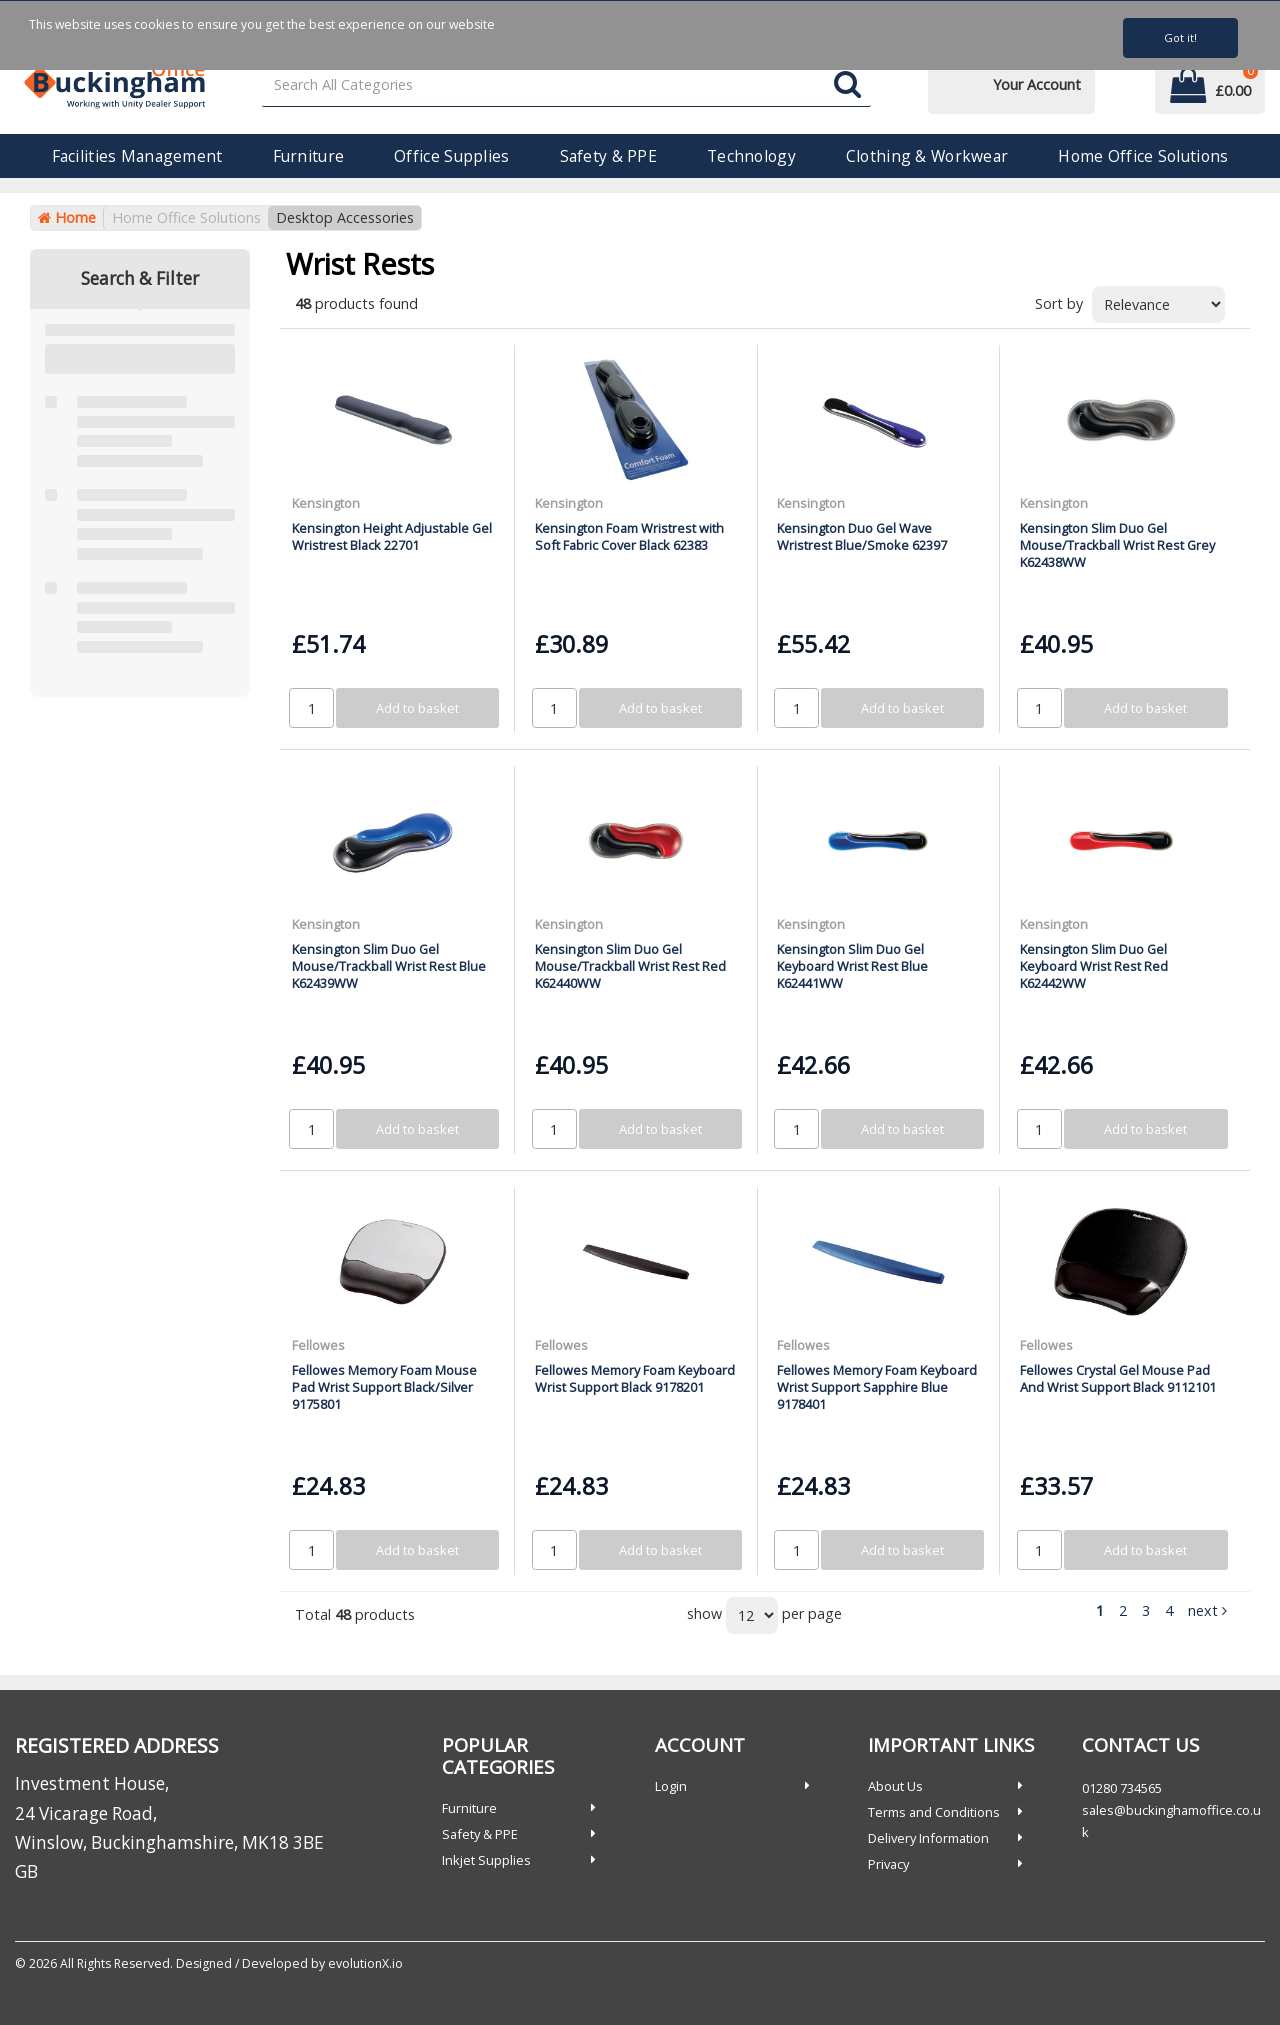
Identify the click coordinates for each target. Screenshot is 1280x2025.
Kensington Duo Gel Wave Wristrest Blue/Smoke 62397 (862, 536)
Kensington (326, 503)
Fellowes (318, 1345)
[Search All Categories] (567, 85)
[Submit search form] (847, 85)
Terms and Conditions (934, 1812)
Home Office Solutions (1143, 156)
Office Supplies (451, 156)
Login (671, 1786)
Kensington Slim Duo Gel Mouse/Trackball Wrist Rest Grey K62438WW (1117, 545)
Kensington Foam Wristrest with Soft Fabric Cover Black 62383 (629, 536)
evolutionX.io (365, 1963)
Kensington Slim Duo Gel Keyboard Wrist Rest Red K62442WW (1094, 966)
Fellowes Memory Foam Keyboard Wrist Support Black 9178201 (635, 1378)
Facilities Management (137, 156)
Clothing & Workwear (927, 156)
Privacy (888, 1864)
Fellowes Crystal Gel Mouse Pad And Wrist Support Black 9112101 (1118, 1378)
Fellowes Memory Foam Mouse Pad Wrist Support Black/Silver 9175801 (384, 1387)
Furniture (309, 156)
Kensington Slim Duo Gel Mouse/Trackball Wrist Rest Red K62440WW (630, 966)
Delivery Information (928, 1838)
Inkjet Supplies (486, 1860)
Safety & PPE (608, 156)
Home (67, 217)
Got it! (1180, 37)
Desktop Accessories (345, 217)
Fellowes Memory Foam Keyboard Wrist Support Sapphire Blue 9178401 (877, 1387)
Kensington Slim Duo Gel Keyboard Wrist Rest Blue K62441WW (852, 966)
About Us (895, 1786)
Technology (751, 156)
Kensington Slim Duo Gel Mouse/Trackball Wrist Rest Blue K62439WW (389, 966)
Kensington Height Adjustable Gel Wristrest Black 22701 (392, 536)
